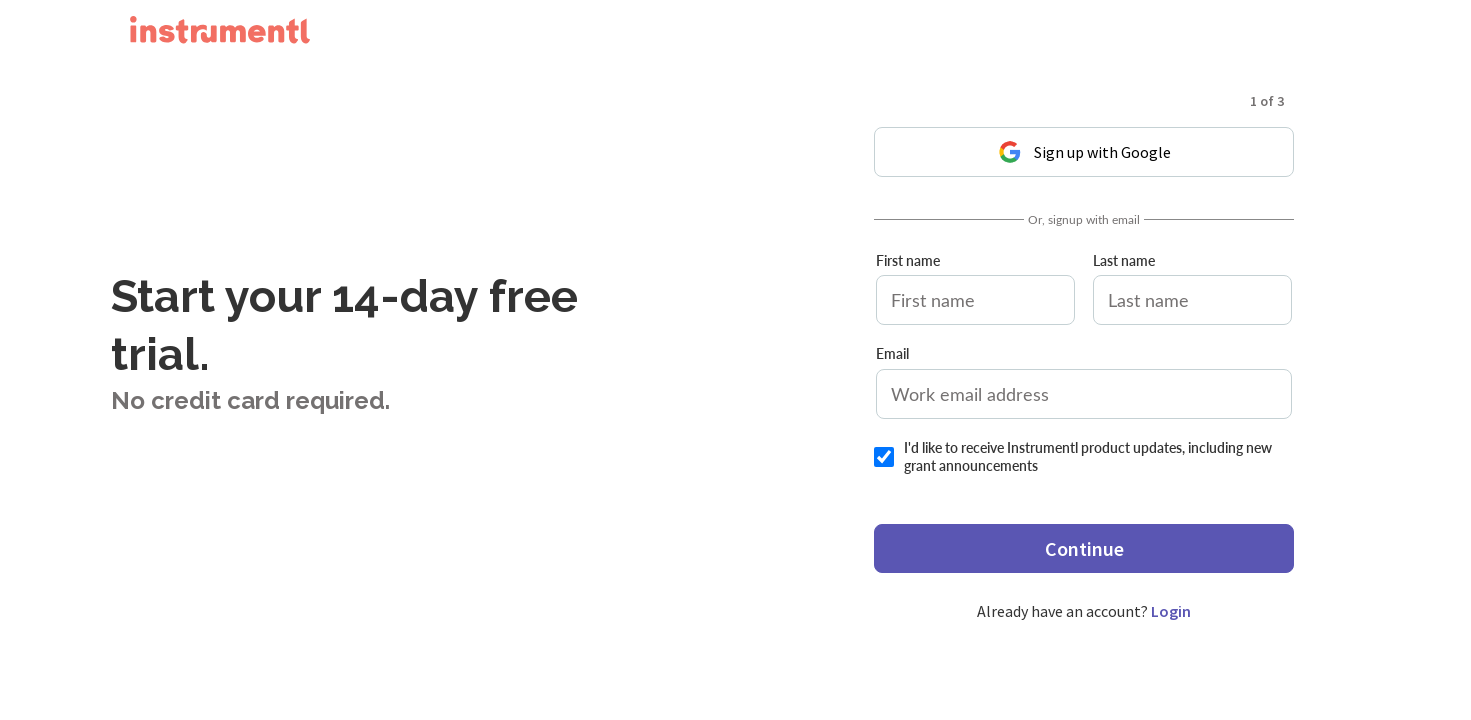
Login (1171, 611)
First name (908, 261)
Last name (1124, 261)
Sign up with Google (1084, 152)
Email (892, 354)
